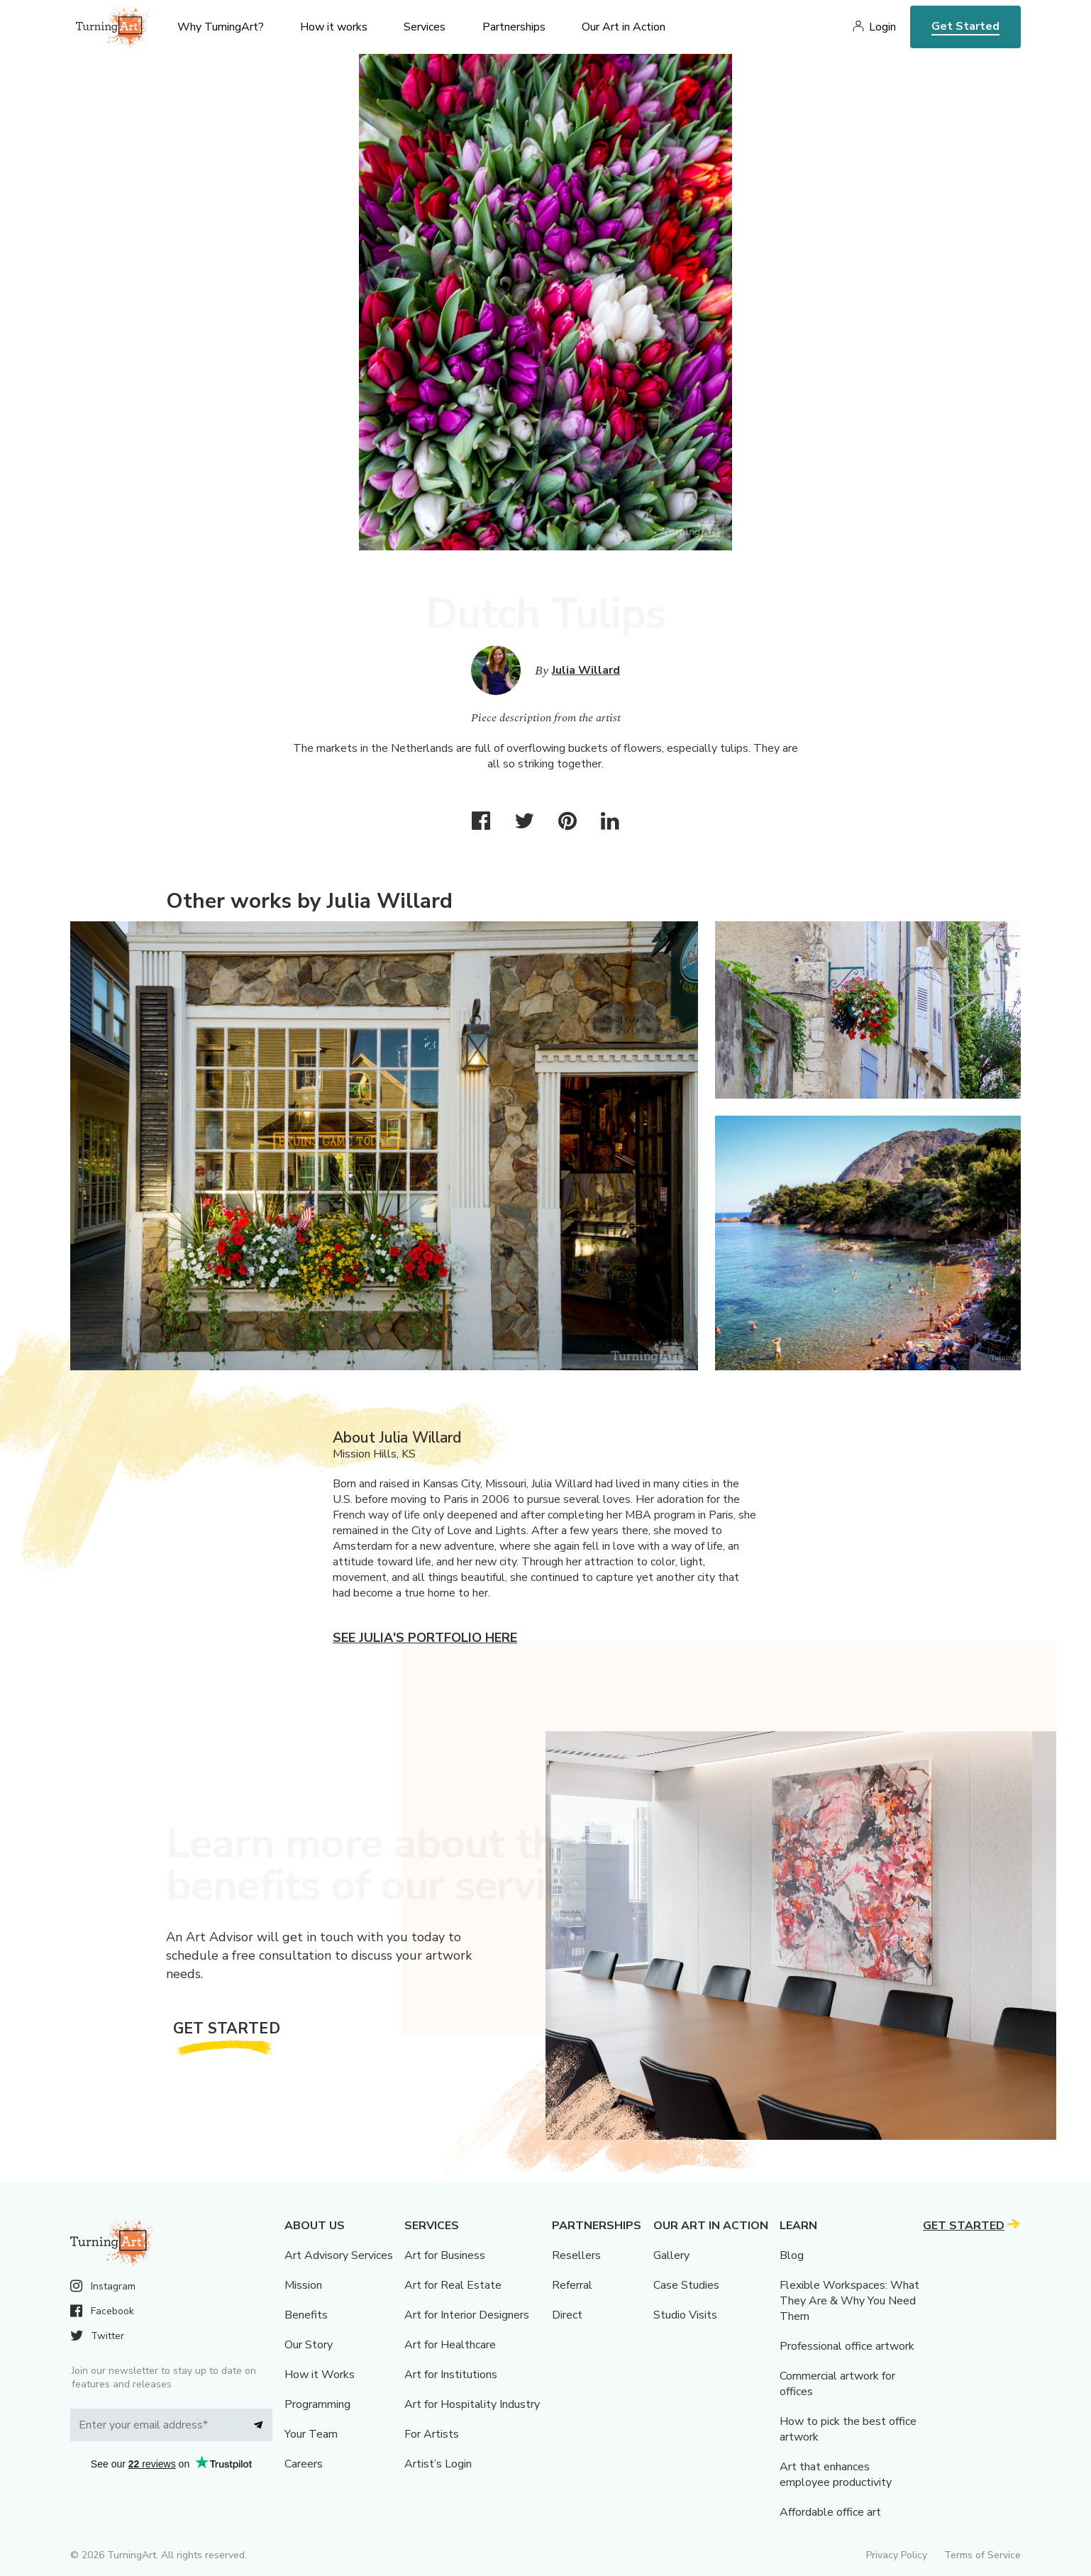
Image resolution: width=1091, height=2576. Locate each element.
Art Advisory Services (338, 2255)
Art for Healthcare (450, 2345)
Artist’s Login (438, 2464)
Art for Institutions (450, 2374)
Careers (303, 2464)
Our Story (308, 2345)
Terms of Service (982, 2555)
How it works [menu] (333, 27)
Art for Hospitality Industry (472, 2404)
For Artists (431, 2434)
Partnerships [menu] (514, 27)
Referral (572, 2285)
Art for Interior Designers (466, 2315)
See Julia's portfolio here (425, 1637)
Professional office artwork (847, 2346)
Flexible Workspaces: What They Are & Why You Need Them (849, 2300)
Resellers (576, 2255)
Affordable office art (830, 2512)
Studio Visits (685, 2315)
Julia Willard (586, 670)
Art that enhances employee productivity (836, 2474)
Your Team (311, 2434)
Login (882, 27)
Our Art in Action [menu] (623, 27)
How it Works (319, 2374)
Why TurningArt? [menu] (220, 27)
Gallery (671, 2255)
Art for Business (444, 2255)
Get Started (965, 26)
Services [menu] (424, 27)
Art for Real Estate (453, 2285)
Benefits (306, 2315)
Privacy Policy (896, 2555)
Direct (567, 2315)
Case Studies (686, 2285)
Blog (792, 2255)
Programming (317, 2404)
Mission (303, 2285)
